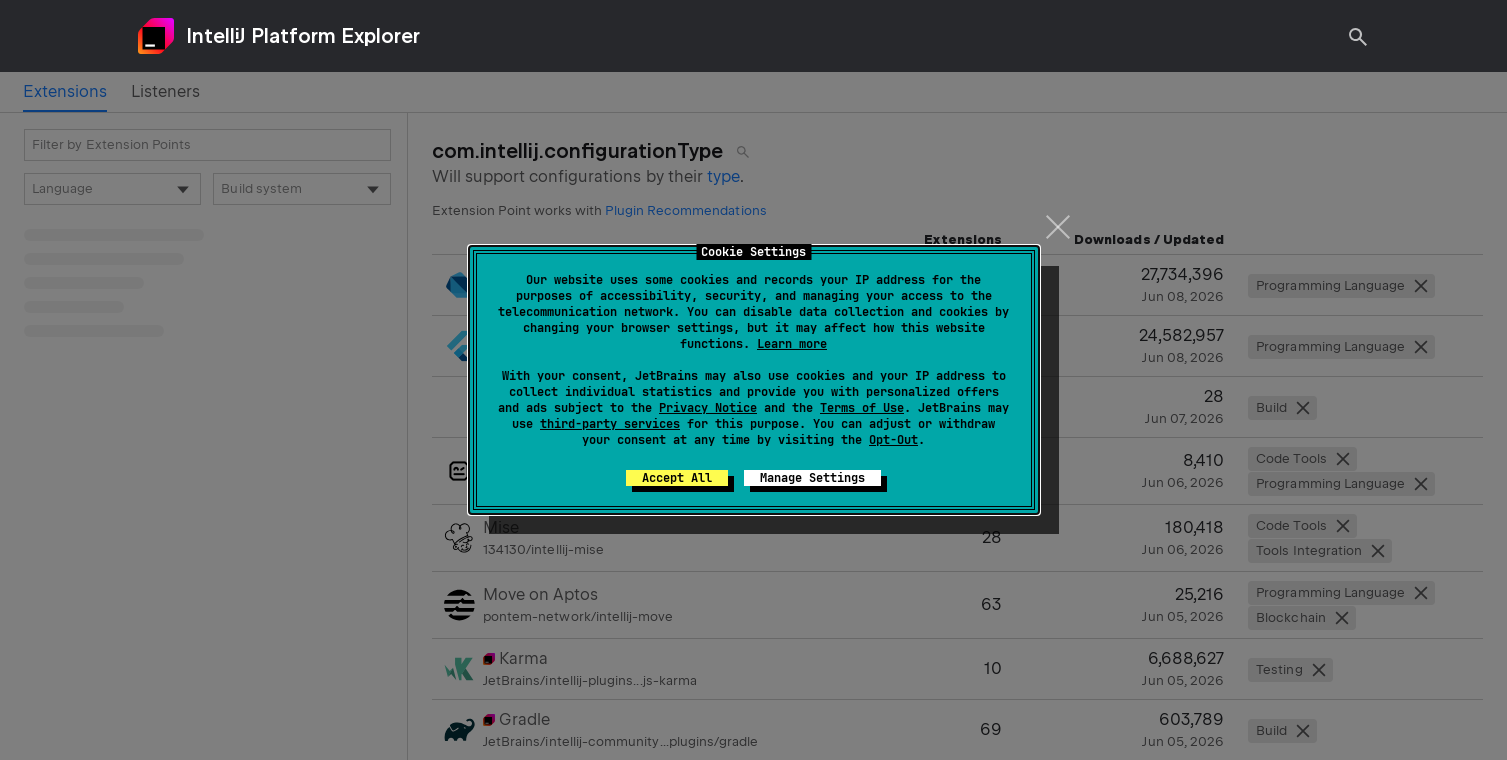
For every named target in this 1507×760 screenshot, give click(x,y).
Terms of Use (862, 408)
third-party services (610, 424)
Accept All (677, 478)
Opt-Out (893, 440)
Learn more (792, 344)
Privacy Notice (708, 408)
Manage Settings (812, 478)
